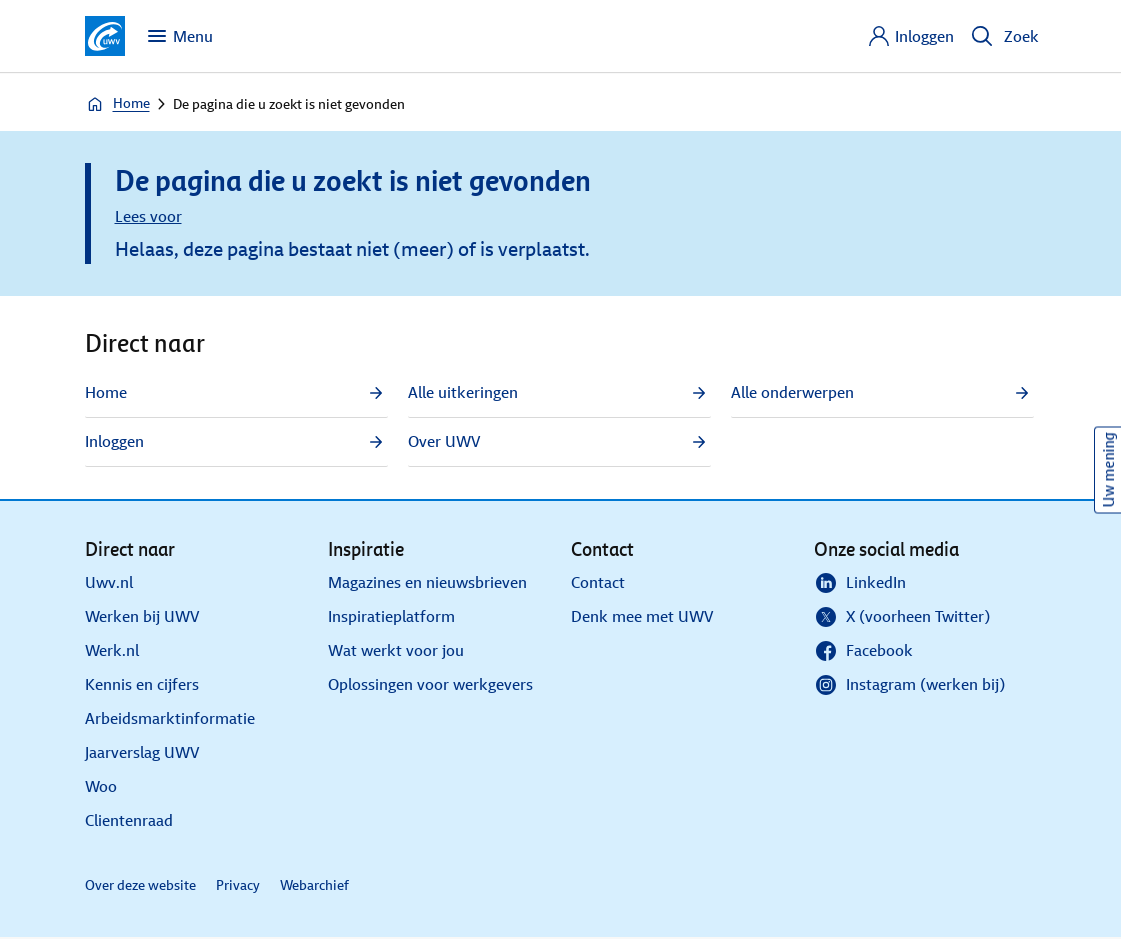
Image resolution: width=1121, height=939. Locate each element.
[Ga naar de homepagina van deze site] (105, 36)
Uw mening (1108, 469)
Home (117, 104)
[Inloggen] (910, 36)
